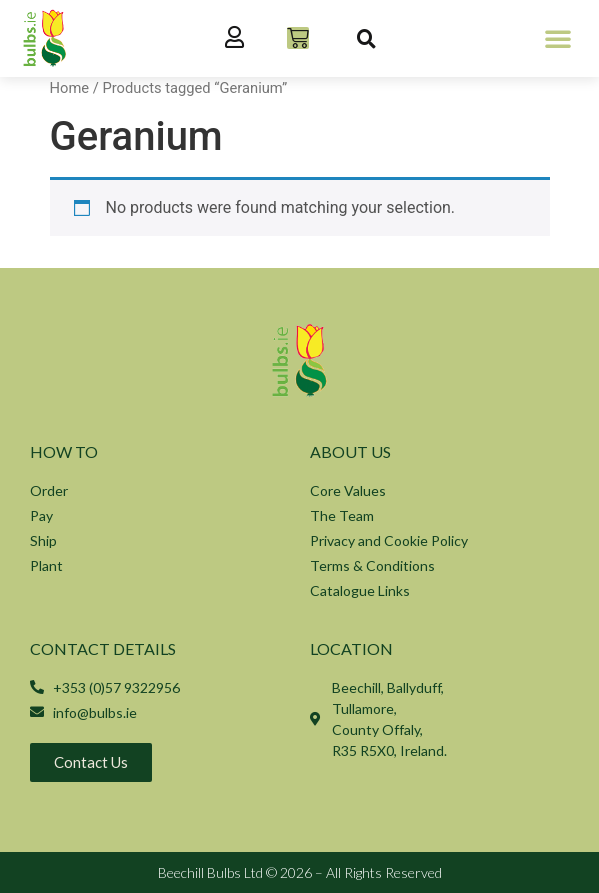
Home (70, 88)
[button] (558, 38)
